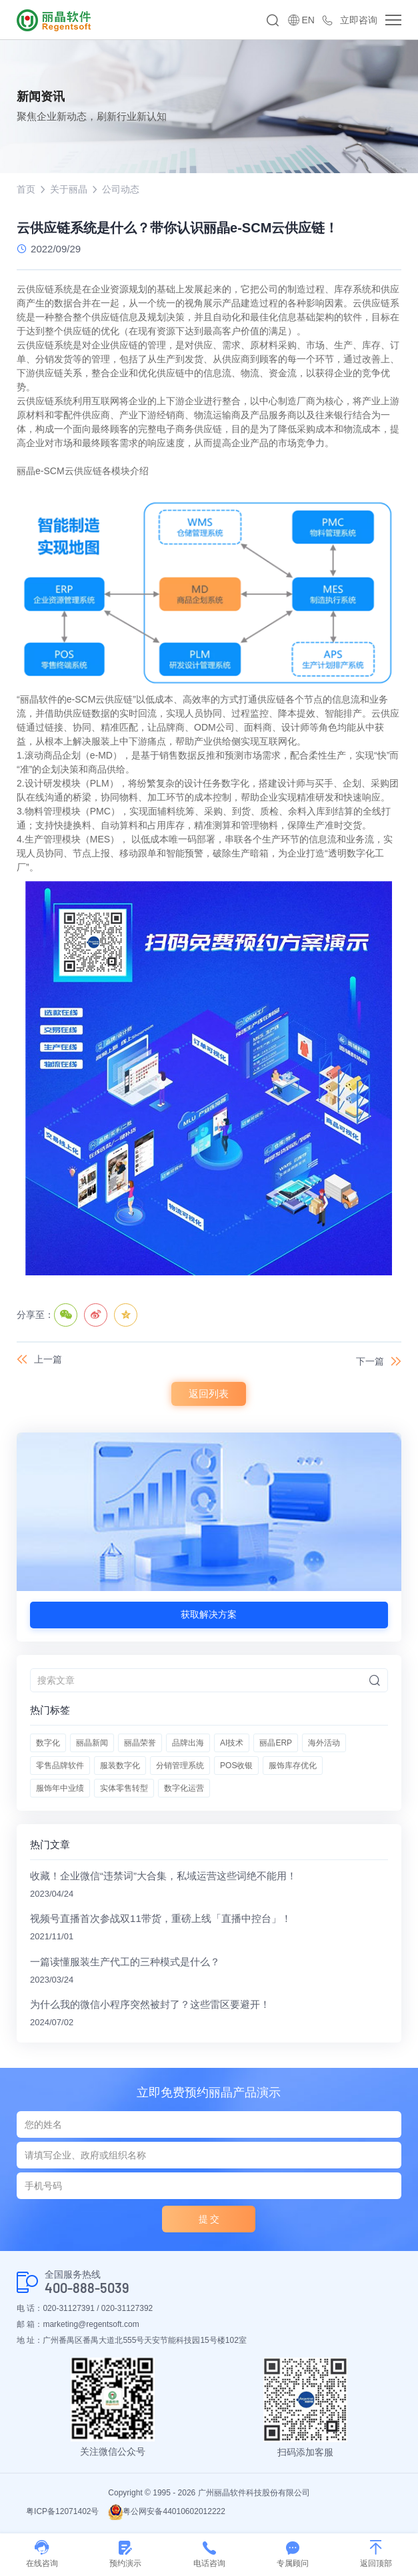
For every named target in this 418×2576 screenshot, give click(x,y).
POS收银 (236, 1765)
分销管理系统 (180, 1765)
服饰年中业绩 (60, 1788)
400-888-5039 (87, 2288)
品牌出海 (188, 1743)
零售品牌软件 (60, 1765)
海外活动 (324, 1743)
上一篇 (48, 1359)
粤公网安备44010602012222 (166, 2511)
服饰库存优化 (293, 1765)
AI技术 (231, 1743)
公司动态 (120, 189)
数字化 (48, 1743)
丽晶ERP (275, 1743)
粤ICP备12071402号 (62, 2511)
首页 (26, 189)
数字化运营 (184, 1788)
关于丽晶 (68, 189)
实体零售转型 (124, 1788)
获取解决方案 (209, 1614)
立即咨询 (358, 20)
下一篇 (370, 1361)
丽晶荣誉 (140, 1743)
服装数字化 (120, 1765)
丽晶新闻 (92, 1743)
